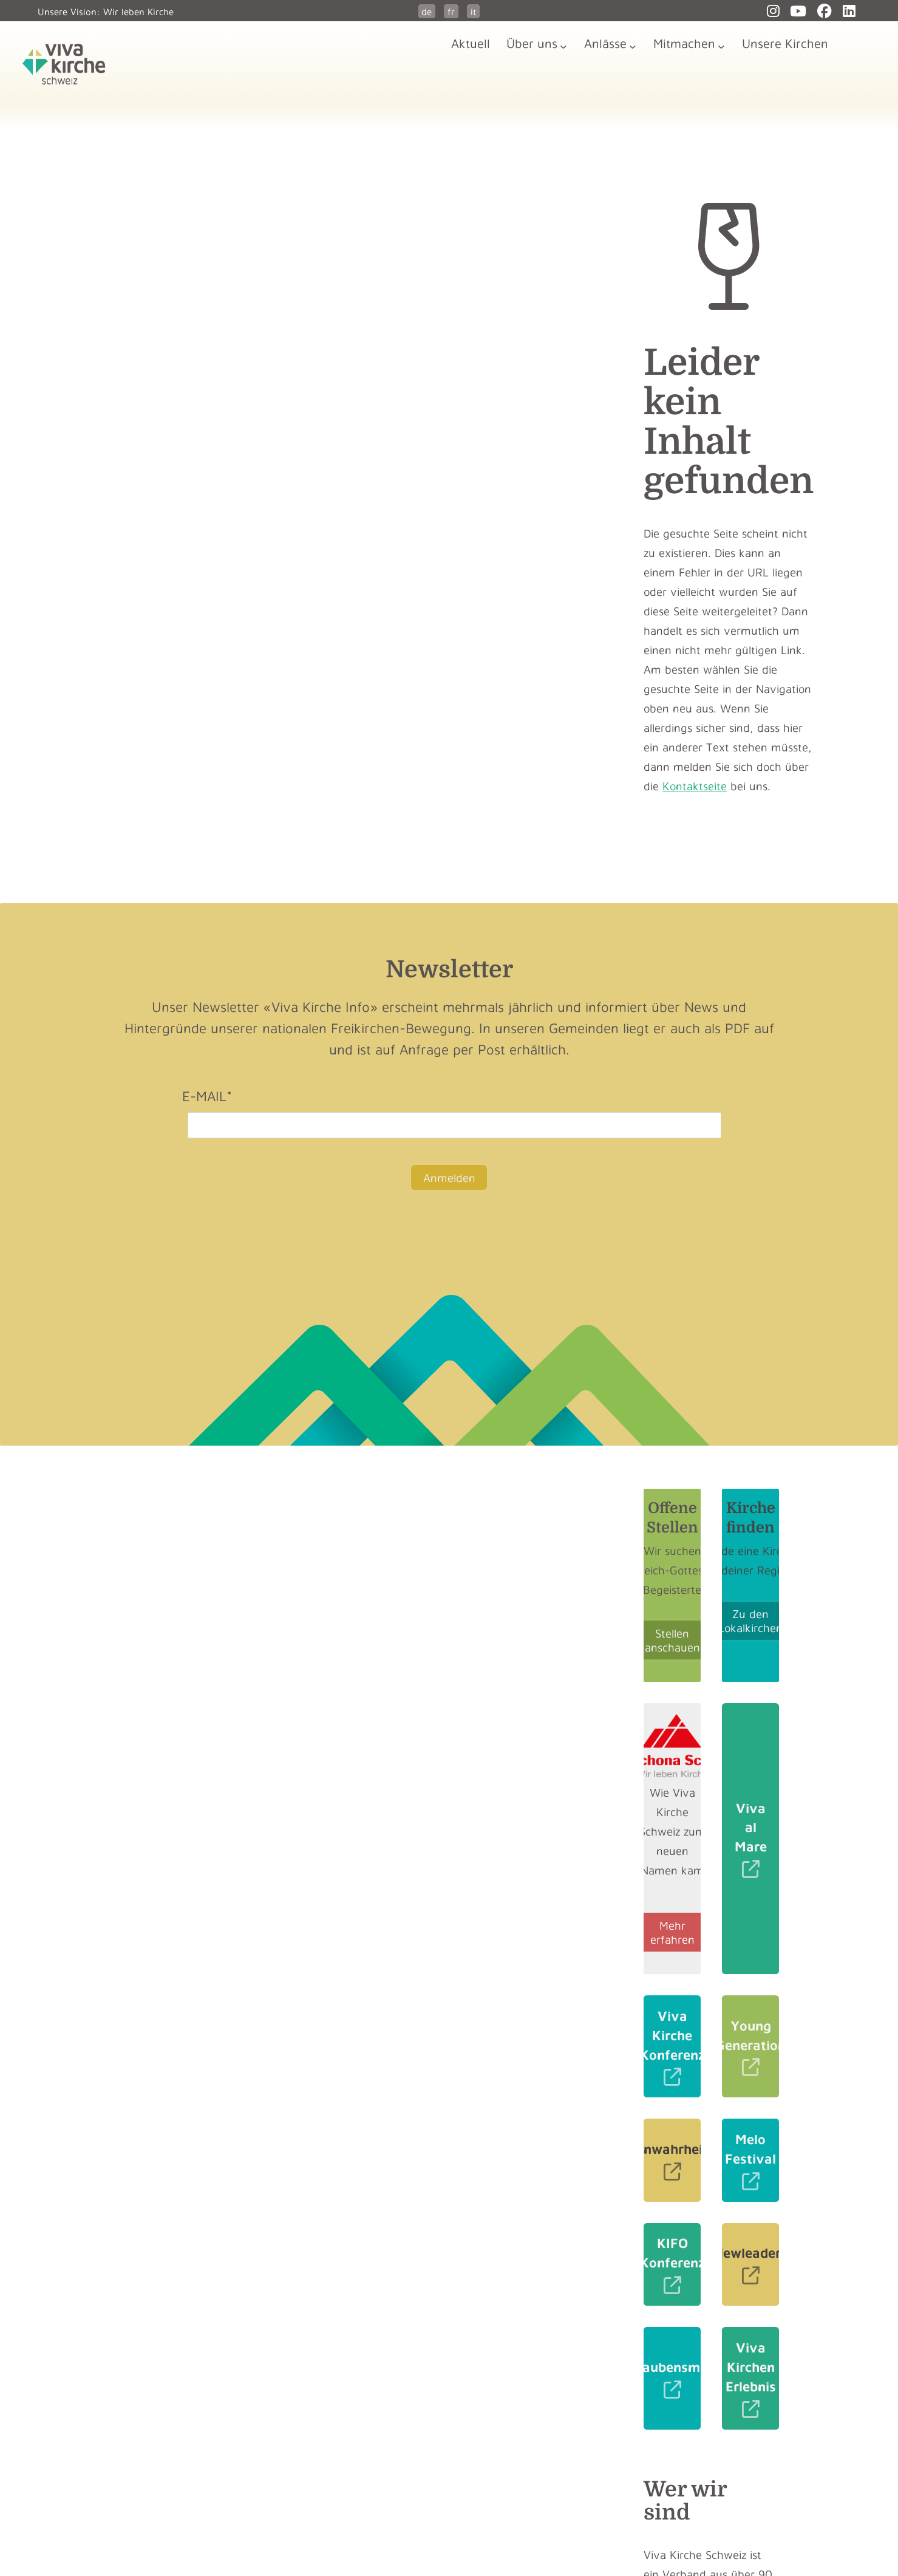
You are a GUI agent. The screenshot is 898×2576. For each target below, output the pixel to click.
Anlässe (605, 43)
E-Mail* (207, 1095)
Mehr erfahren (672, 1932)
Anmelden (449, 1177)
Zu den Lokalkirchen (750, 1621)
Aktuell (470, 43)
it (474, 11)
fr (451, 11)
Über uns (531, 43)
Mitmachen (684, 43)
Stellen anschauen (672, 1640)
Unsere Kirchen (785, 43)
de (426, 11)
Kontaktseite (694, 786)
